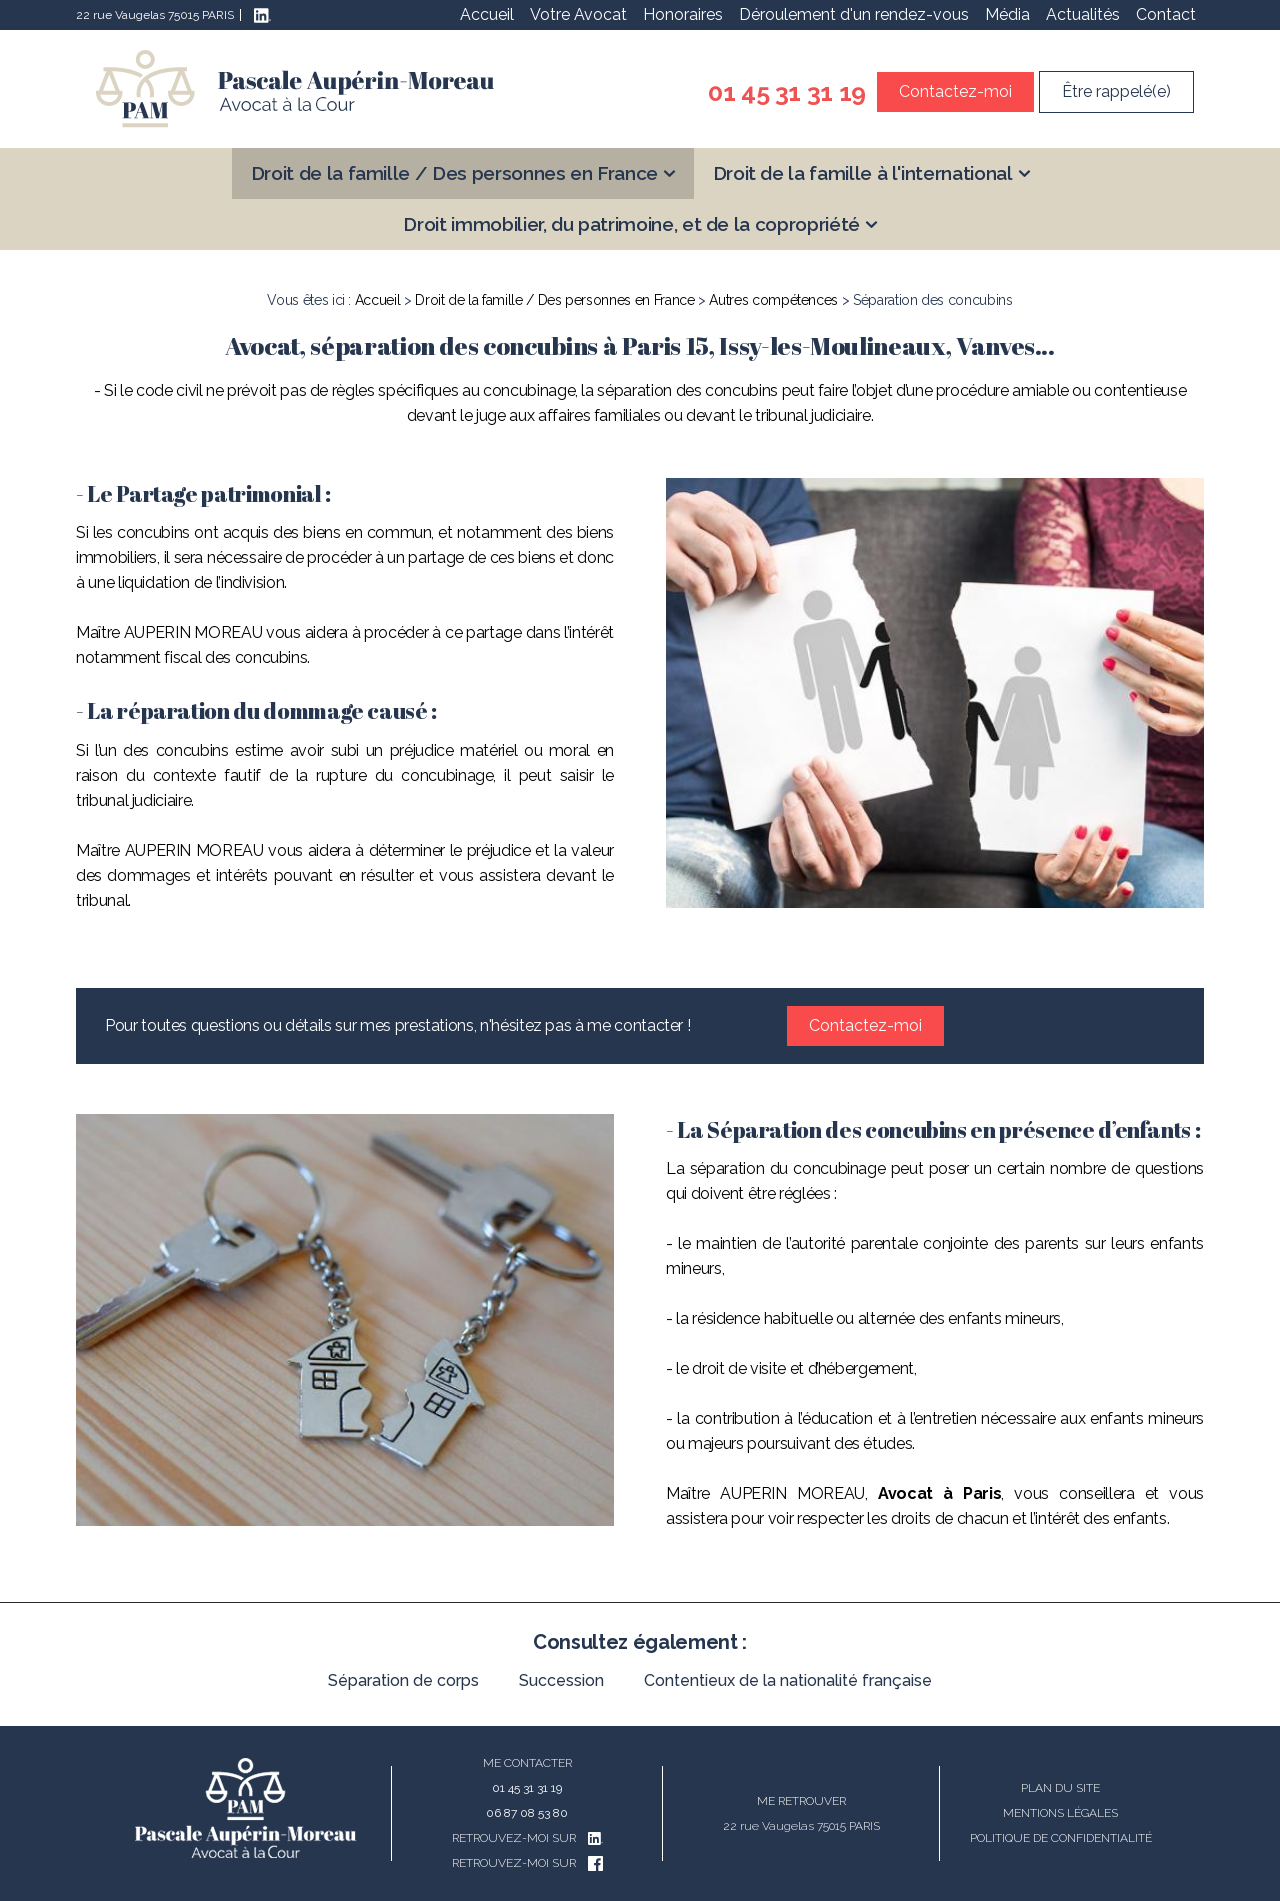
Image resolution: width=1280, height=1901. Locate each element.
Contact (1166, 14)
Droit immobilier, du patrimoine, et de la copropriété (631, 224)
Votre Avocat (578, 14)
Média (1007, 14)
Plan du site (1060, 1788)
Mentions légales (1060, 1813)
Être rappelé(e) (1116, 91)
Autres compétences (773, 300)
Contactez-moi (955, 91)
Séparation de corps (403, 1680)
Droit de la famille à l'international (863, 173)
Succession (561, 1680)
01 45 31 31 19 (787, 92)
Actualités (1083, 14)
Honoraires (683, 14)
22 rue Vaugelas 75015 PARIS (155, 15)
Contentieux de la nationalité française (788, 1680)
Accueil (487, 14)
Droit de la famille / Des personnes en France (454, 173)
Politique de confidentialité (1061, 1838)
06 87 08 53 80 (527, 1813)
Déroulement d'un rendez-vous (854, 14)
